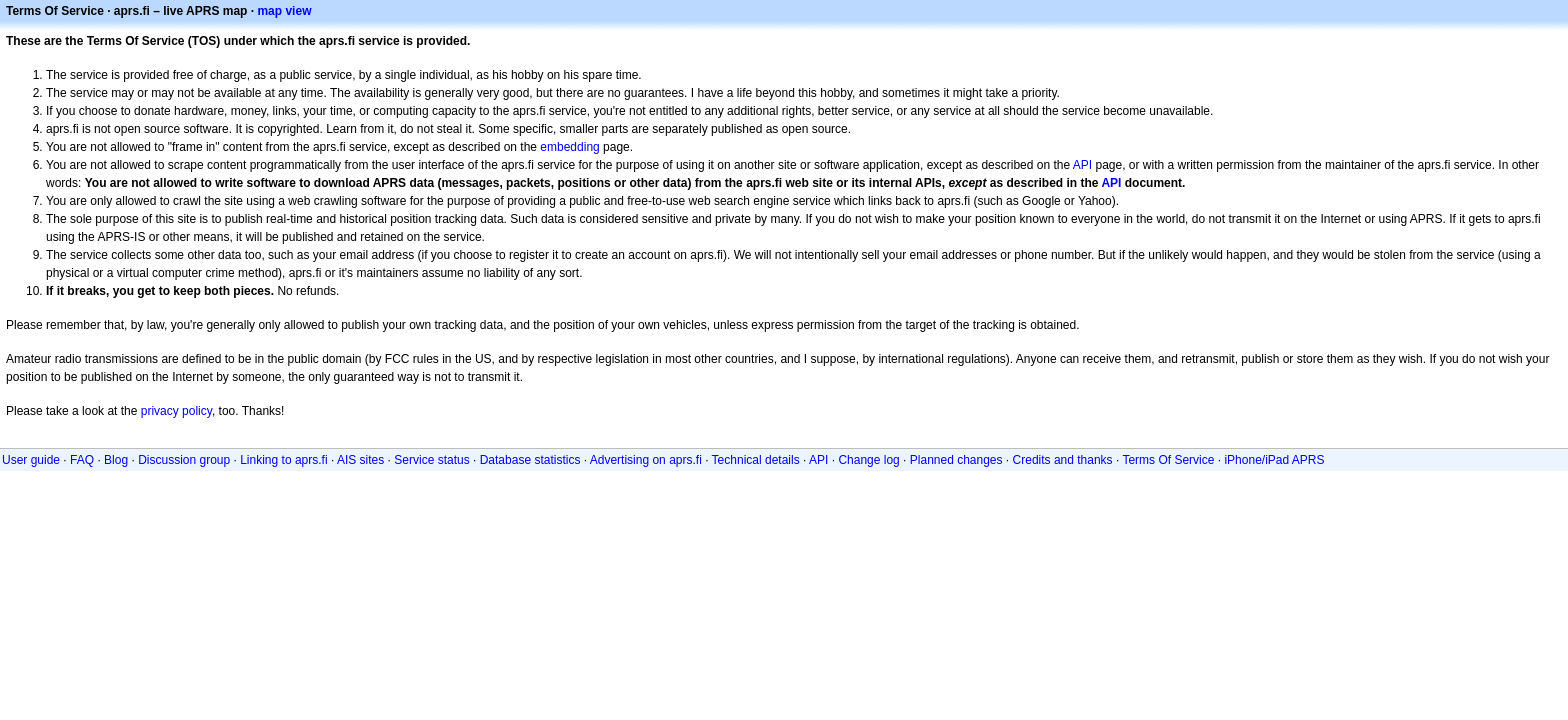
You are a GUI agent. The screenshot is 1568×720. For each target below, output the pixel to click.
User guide (31, 460)
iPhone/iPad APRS (1274, 460)
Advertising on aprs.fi (646, 460)
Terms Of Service (1168, 460)
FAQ (82, 460)
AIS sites (360, 460)
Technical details (756, 460)
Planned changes (956, 460)
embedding (569, 147)
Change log (868, 460)
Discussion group (184, 460)
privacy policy (176, 411)
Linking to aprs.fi (283, 460)
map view (284, 11)
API (1082, 165)
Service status (431, 460)
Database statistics (530, 460)
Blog (116, 460)
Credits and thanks (1063, 460)
